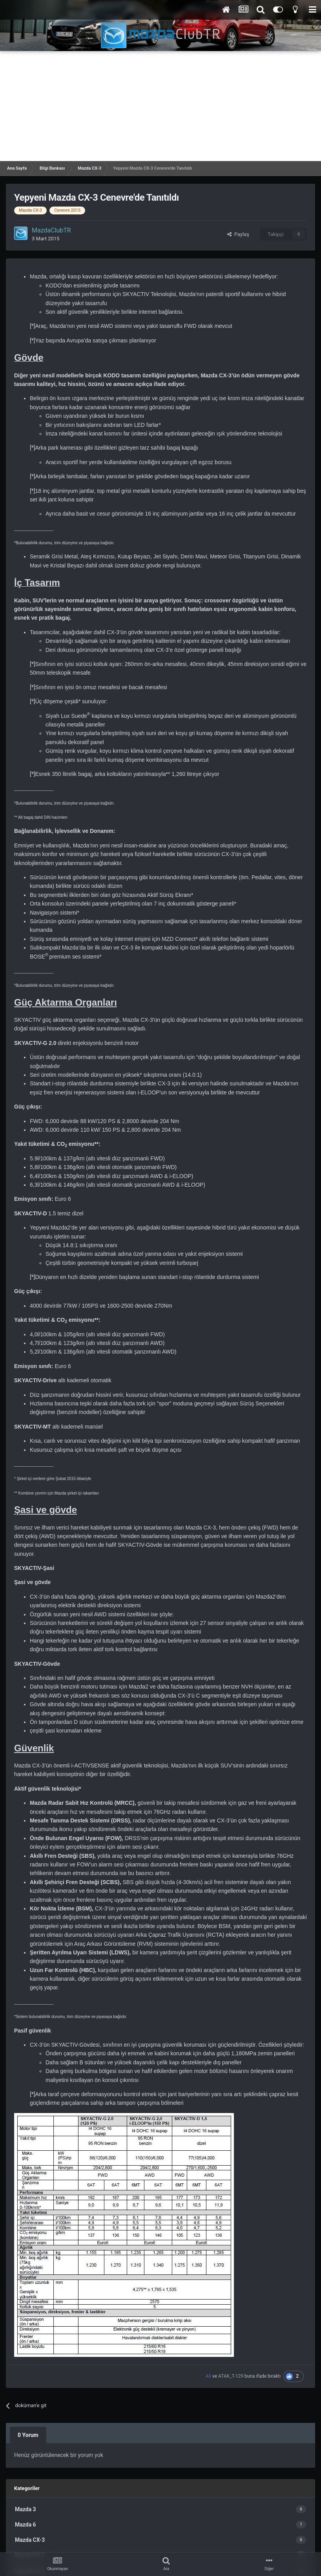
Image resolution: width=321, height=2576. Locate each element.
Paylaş (238, 234)
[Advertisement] (160, 106)
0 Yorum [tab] (28, 2435)
